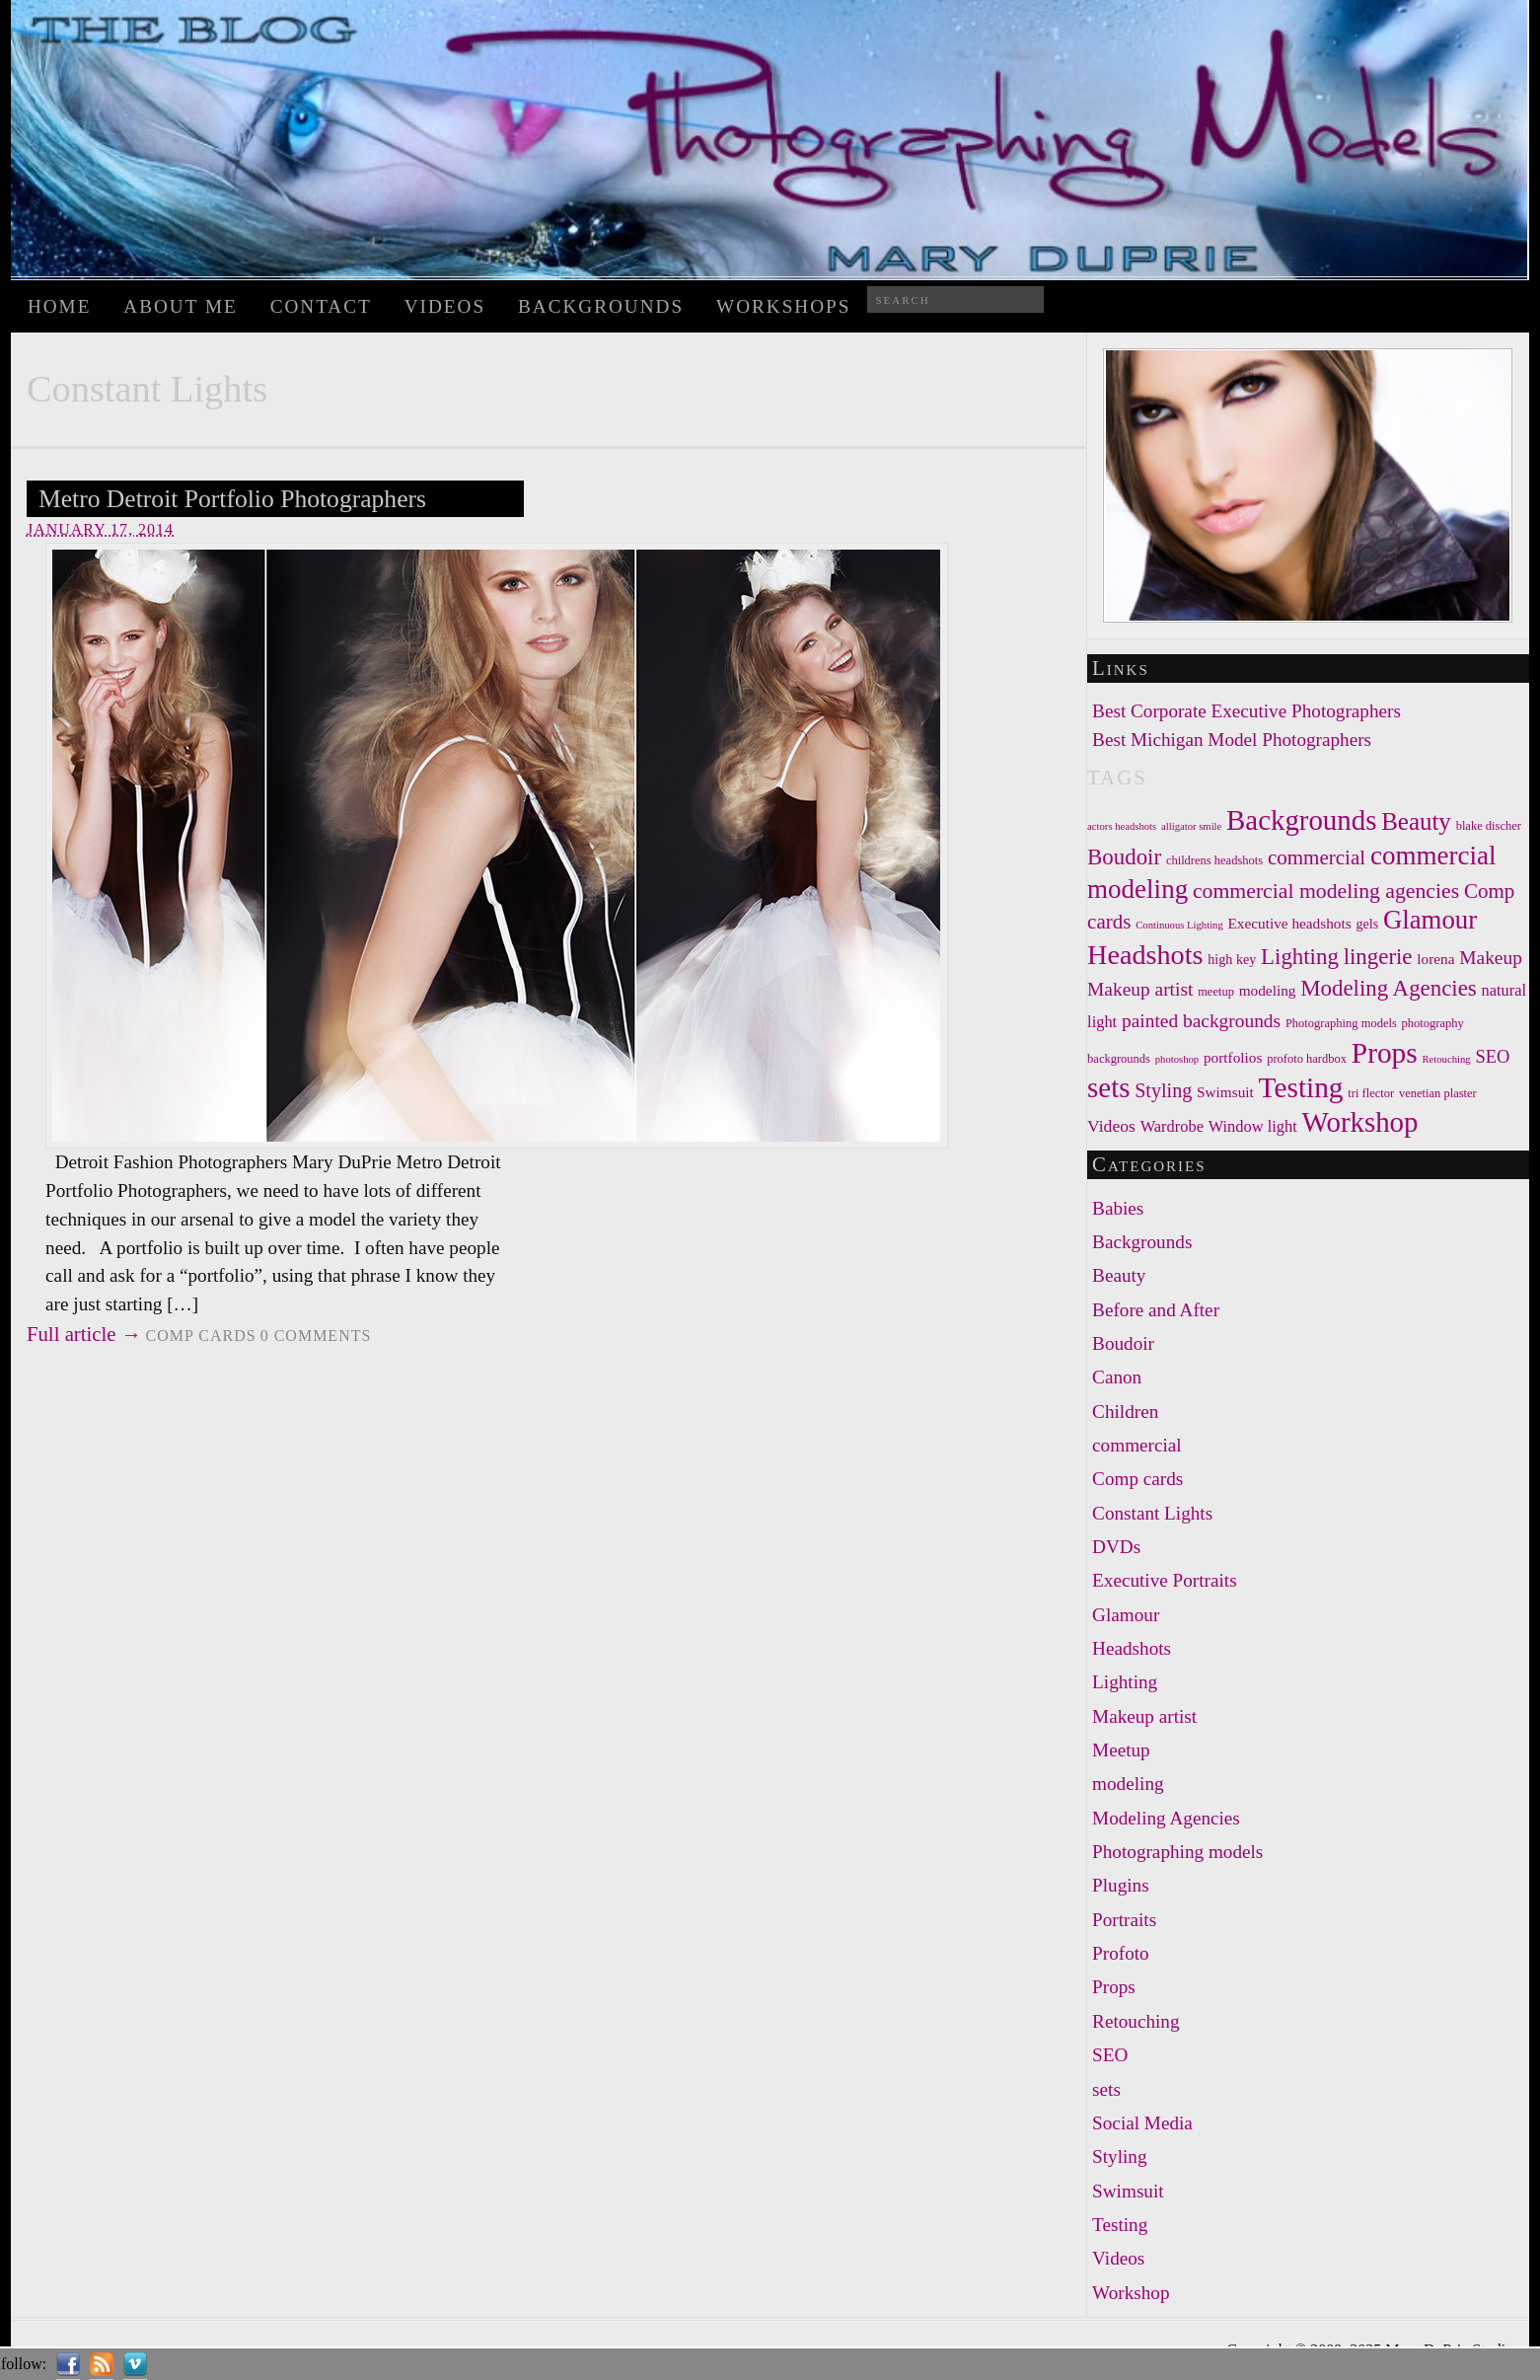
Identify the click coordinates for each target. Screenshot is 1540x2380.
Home (60, 306)
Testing (1119, 2224)
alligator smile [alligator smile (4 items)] (1191, 826)
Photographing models (1177, 1851)
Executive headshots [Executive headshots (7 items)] (1290, 923)
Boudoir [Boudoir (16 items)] (1124, 857)
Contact (321, 306)
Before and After (1155, 1310)
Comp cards (201, 1335)
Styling (1119, 2156)
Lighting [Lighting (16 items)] (1300, 956)
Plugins (1120, 1885)
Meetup (1121, 1750)
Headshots (1131, 1648)
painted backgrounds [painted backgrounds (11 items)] (1201, 1020)
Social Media (1142, 2123)
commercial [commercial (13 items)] (1316, 857)
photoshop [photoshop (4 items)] (1177, 1059)
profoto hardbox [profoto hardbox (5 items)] (1307, 1059)
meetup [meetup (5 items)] (1216, 992)
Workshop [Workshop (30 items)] (1360, 1122)
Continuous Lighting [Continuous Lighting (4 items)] (1179, 925)
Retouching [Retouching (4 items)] (1446, 1059)
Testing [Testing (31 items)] (1301, 1087)
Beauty (1118, 1275)
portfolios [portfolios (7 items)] (1233, 1057)
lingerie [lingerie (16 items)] (1378, 956)
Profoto (1120, 1953)
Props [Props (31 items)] (1385, 1053)
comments (316, 1335)
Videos (444, 306)
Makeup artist (1144, 1716)
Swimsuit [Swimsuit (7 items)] (1225, 1091)
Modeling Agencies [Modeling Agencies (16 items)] (1388, 988)
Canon (1116, 1377)
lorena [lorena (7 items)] (1435, 958)
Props (1114, 1986)
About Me (180, 306)
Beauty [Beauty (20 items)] (1416, 821)
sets (1106, 2089)
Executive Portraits (1164, 1580)
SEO (1110, 2055)
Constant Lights (1152, 1513)
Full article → (84, 1333)
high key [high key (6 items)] (1232, 959)
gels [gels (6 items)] (1367, 923)
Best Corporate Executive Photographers (1246, 711)
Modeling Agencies (1166, 1818)
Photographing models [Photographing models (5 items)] (1341, 1023)
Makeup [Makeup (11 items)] (1490, 957)
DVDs (1116, 1546)
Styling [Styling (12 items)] (1163, 1090)
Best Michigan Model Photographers (1231, 739)
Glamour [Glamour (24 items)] (1430, 919)
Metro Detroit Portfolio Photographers (232, 498)
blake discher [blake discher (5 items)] (1488, 826)
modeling (1127, 1783)
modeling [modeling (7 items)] (1267, 990)
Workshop (1130, 2292)
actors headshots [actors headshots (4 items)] (1121, 826)
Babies (1117, 1208)
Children (1125, 1411)
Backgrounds (601, 306)
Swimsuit (1128, 2191)
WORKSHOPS (783, 306)
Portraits (1124, 1919)
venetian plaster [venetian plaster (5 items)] (1438, 1093)
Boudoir (1123, 1343)
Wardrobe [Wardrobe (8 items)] (1172, 1126)
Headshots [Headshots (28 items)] (1145, 954)
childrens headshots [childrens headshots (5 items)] (1214, 860)
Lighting (1124, 1682)
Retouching (1135, 2021)
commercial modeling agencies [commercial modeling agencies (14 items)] (1326, 891)
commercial (1137, 1445)
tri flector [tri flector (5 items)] (1371, 1093)
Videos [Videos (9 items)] (1111, 1126)
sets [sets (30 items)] (1108, 1087)
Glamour (1125, 1614)
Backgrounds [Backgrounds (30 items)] (1301, 820)
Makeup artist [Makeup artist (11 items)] (1140, 989)
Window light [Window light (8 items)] (1253, 1126)
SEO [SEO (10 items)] (1492, 1057)
